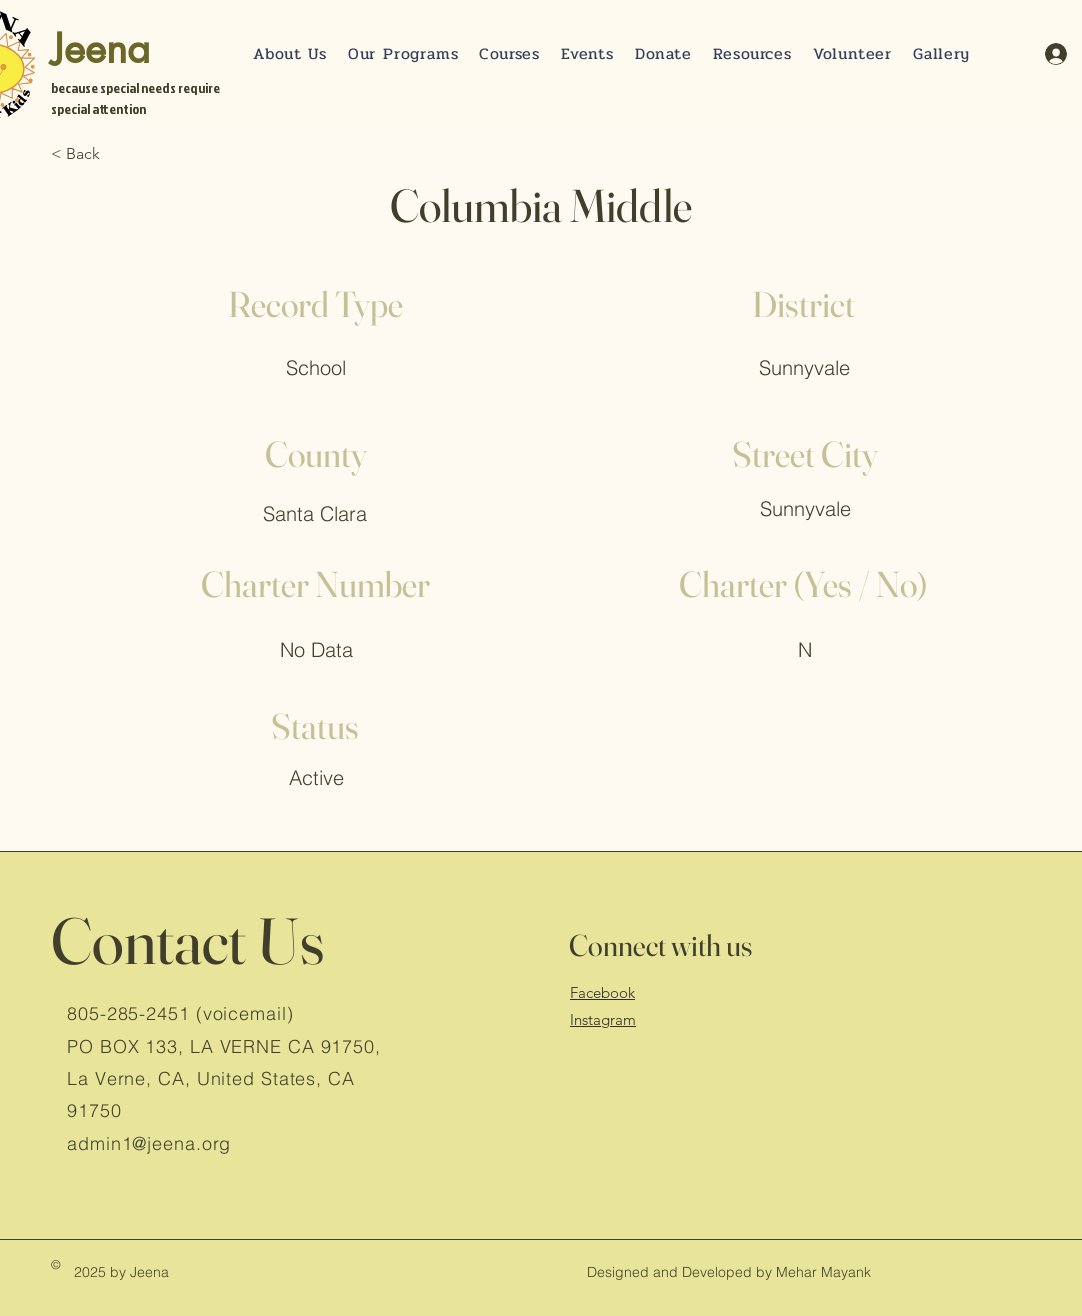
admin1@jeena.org (149, 1143)
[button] (663, 53)
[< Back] (117, 154)
